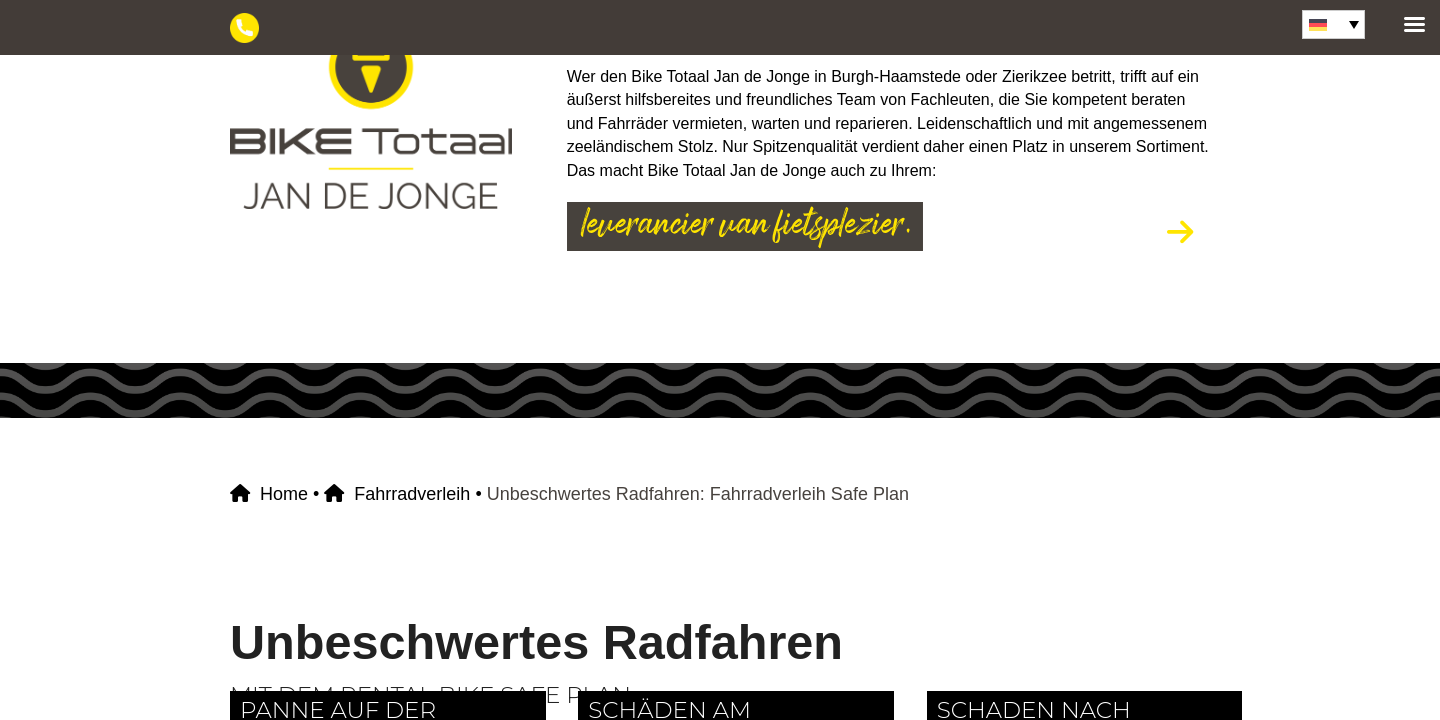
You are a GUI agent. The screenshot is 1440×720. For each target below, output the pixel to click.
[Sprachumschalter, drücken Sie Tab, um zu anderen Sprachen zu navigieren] (1333, 24)
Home (284, 494)
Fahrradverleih (412, 494)
